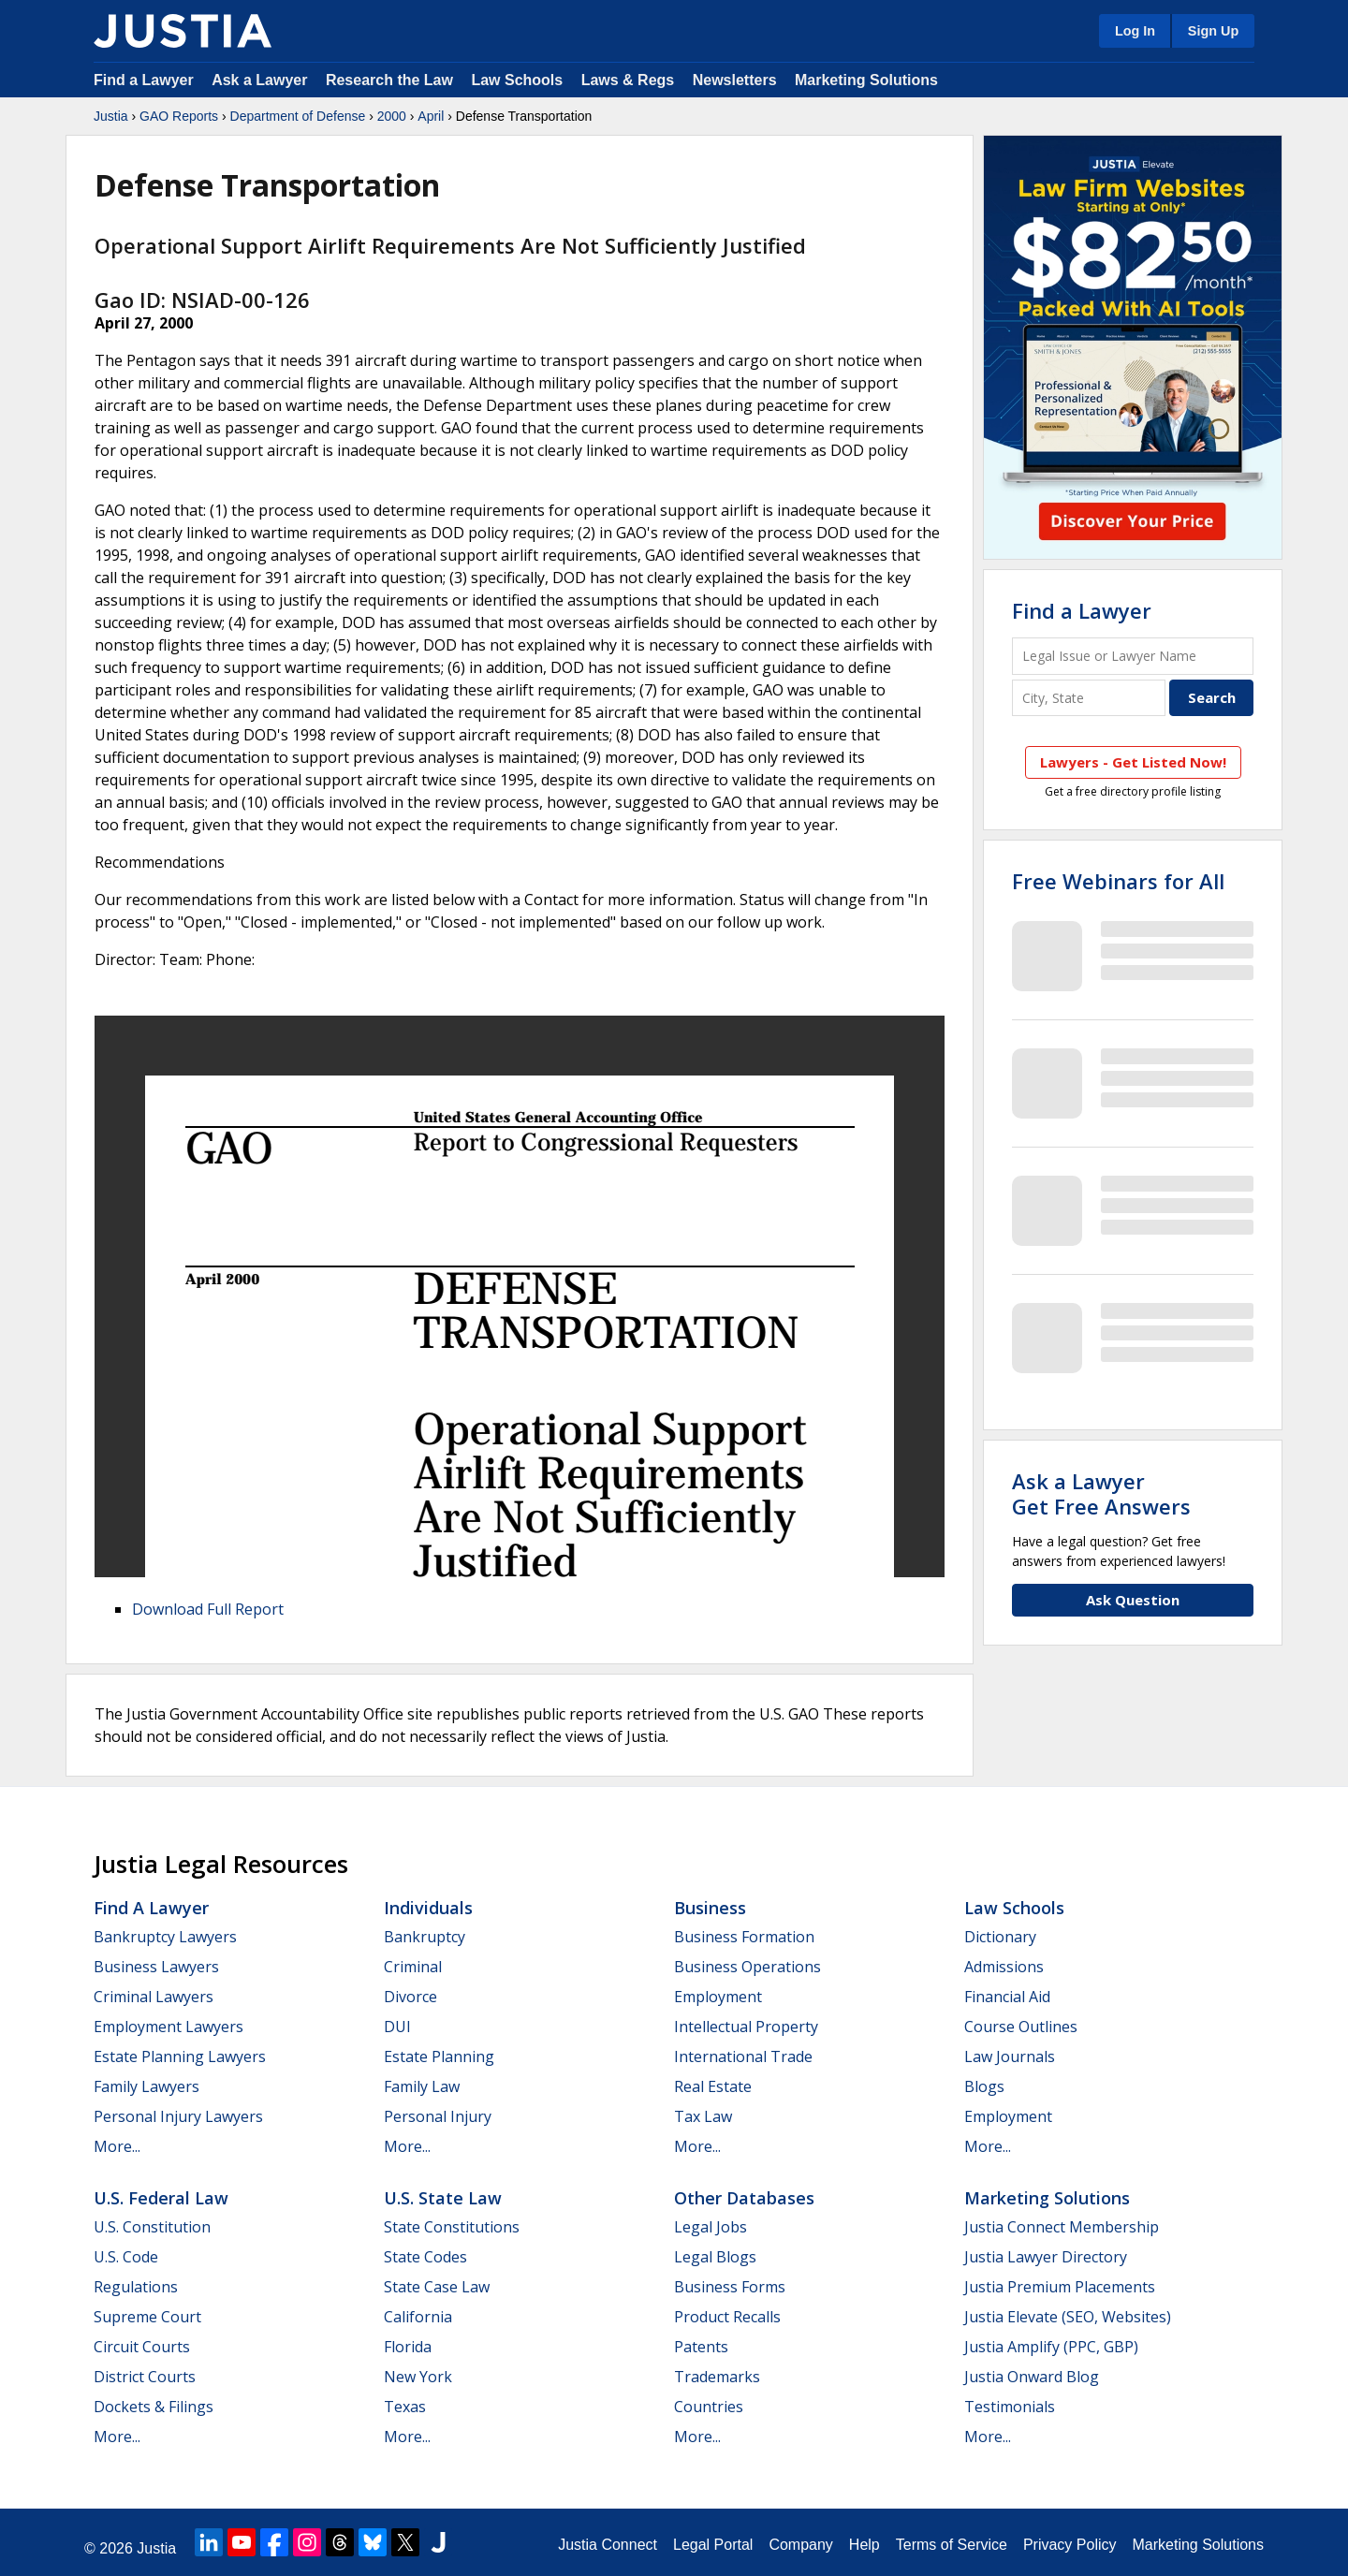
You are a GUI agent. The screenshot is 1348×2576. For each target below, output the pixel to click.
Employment (718, 1996)
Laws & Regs (628, 80)
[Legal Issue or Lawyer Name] (1132, 655)
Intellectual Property (746, 2026)
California (418, 2316)
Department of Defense (298, 116)
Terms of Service (951, 2545)
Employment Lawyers (168, 2026)
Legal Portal (713, 2545)
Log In (1135, 30)
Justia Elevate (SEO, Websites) (1067, 2316)
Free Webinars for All (1118, 881)
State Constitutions (452, 2227)
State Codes (425, 2257)
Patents (701, 2346)
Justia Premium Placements (1059, 2286)
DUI (397, 2026)
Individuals (428, 1907)
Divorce (410, 1996)
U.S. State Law (443, 2198)
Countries (708, 2406)
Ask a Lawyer (262, 80)
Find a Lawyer (144, 80)
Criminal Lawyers (153, 1996)
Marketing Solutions (866, 80)
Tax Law (703, 2116)
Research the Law (389, 80)
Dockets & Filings (153, 2406)
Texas (405, 2406)
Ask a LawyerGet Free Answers (1101, 1493)
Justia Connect (607, 2545)
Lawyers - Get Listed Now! (1133, 762)
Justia (111, 116)
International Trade (743, 2056)
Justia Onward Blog (1031, 2376)
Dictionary (1000, 1936)
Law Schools (517, 80)
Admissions (1004, 1966)
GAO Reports (178, 116)
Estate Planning (439, 2056)
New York (418, 2376)
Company (800, 2545)
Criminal (413, 1966)
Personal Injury (437, 2116)
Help (864, 2545)
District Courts (145, 2376)
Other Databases (744, 2198)
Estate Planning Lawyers (180, 2056)
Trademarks (717, 2376)
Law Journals (1009, 2056)
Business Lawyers (156, 1966)
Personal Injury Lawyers (178, 2116)
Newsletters (735, 80)
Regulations (136, 2286)
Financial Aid (1007, 1996)
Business (710, 1907)
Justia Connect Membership (1061, 2227)
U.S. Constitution (152, 2227)
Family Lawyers (146, 2086)
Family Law (422, 2086)
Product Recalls (727, 2316)
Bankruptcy (424, 1936)
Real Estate (713, 2086)
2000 (391, 116)
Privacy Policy (1070, 2545)
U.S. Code (126, 2257)
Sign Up (1213, 30)
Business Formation (744, 1936)
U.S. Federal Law (161, 2198)
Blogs (984, 2086)
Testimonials (1009, 2406)
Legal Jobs (710, 2227)
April (431, 116)
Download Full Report (208, 1609)
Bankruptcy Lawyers (165, 1936)
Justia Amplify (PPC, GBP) (1051, 2346)
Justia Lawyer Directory (1045, 2257)
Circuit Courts (142, 2346)
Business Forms (729, 2286)
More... (117, 2146)
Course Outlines (1020, 2026)
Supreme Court (147, 2316)
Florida (408, 2346)
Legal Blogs (715, 2257)
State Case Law (437, 2286)
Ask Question (1133, 1599)
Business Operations (747, 1966)
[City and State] (1088, 698)
